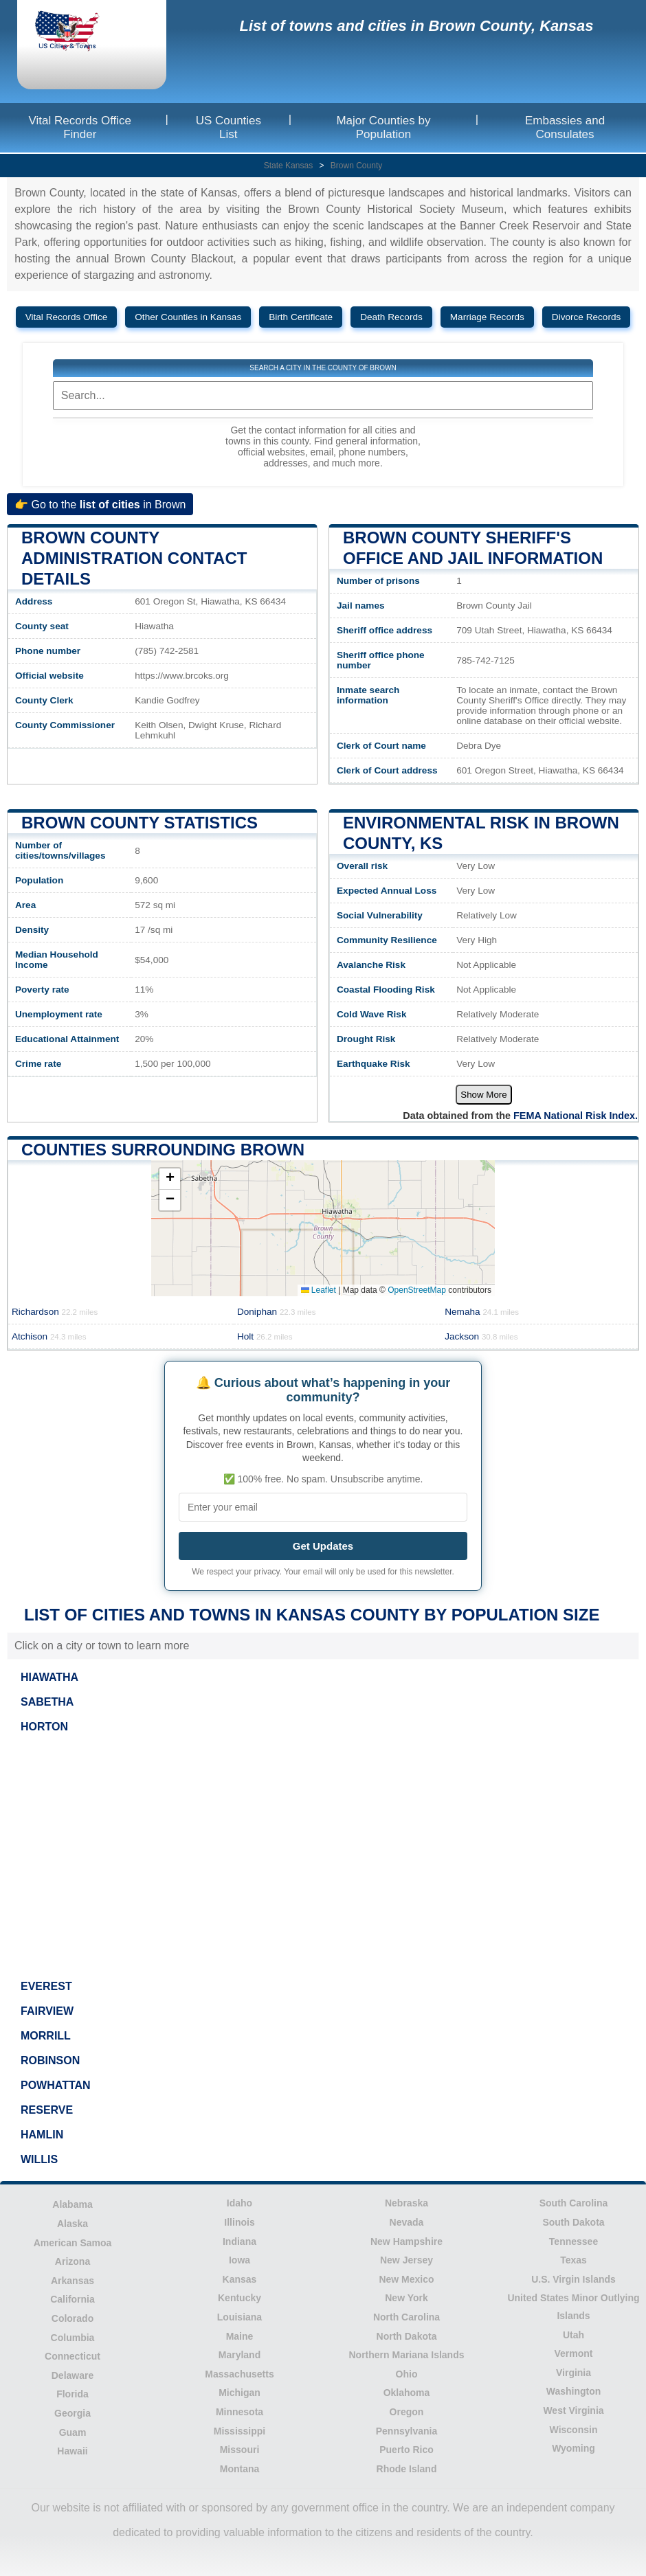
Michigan (239, 2392)
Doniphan (276, 1312)
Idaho (239, 2202)
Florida (72, 2393)
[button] (169, 1179)
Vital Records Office (66, 317)
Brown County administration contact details (134, 558)
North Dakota (407, 2336)
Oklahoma (406, 2392)
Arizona (72, 2261)
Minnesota (239, 2411)
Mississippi (239, 2431)
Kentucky (239, 2297)
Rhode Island (407, 2468)
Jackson (481, 1336)
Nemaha (482, 1312)
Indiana (239, 2241)
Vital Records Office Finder (79, 127)
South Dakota (573, 2222)
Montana (240, 2468)
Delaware (72, 2375)
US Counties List (228, 127)
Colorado (72, 2318)
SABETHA (47, 1702)
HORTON (44, 1726)
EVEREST (46, 1986)
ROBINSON (50, 2060)
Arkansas (72, 2280)
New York (406, 2297)
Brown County (356, 165)
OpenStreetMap (417, 1290)
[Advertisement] (323, 1857)
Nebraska (406, 2202)
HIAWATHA (49, 1677)
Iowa (239, 2260)
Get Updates (323, 1546)
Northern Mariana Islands (406, 2354)
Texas (573, 2260)
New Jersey (406, 2260)
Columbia (73, 2337)
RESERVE (47, 2110)
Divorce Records (586, 317)
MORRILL (46, 2036)
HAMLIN (42, 2134)
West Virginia (573, 2410)
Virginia (573, 2372)
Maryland (239, 2354)
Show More (483, 1094)
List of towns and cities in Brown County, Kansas (416, 25)
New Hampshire (406, 2241)
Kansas (240, 2279)
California (72, 2299)
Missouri (240, 2449)
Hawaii (72, 2450)
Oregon (407, 2411)
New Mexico (406, 2279)
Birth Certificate (301, 317)
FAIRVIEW (47, 2011)
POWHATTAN (56, 2085)
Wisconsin (574, 2429)
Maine (240, 2336)
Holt (265, 1336)
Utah (573, 2334)
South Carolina (573, 2202)
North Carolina (406, 2317)
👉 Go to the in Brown (100, 504)
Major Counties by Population (383, 127)
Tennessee (573, 2241)
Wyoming (573, 2448)
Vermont (573, 2353)
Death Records (391, 317)
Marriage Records (487, 317)
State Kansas (288, 165)
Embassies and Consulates (565, 127)
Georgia (72, 2413)
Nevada (407, 2222)
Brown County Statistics (139, 822)
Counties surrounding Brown (162, 1149)
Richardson (55, 1312)
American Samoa (73, 2242)
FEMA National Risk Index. (575, 1115)
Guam (73, 2432)
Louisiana (239, 2317)
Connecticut (72, 2356)
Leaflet (318, 1290)
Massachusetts (239, 2374)
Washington (573, 2391)
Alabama (72, 2204)
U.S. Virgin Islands (573, 2279)
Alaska (72, 2223)
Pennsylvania (407, 2431)
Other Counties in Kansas (188, 317)
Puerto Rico (406, 2449)
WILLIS (39, 2159)
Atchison (49, 1336)
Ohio (407, 2374)
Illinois (239, 2222)
